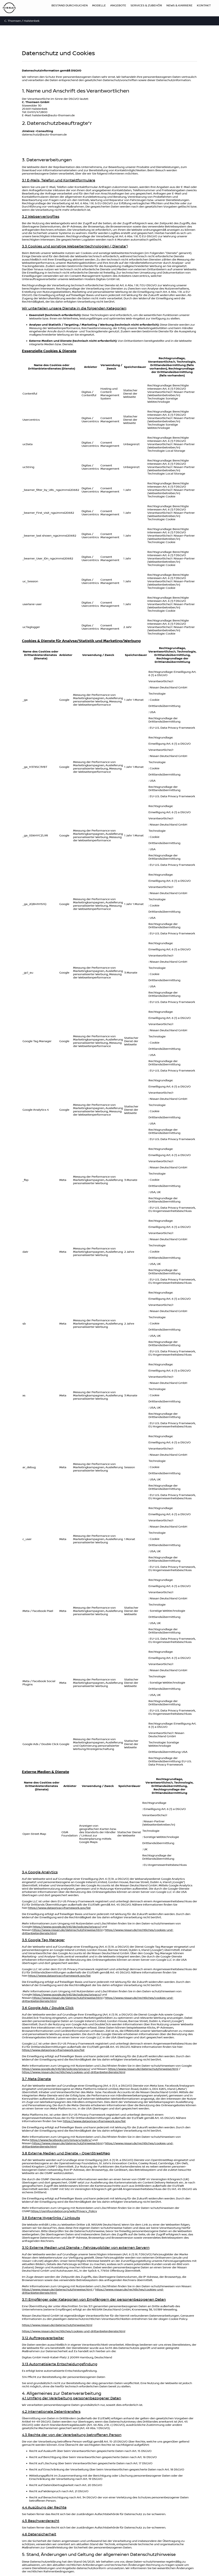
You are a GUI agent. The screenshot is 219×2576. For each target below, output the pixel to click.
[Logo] (9, 8)
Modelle (99, 5)
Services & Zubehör (146, 5)
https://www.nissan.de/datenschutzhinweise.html (57, 2289)
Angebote (118, 5)
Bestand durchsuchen (69, 5)
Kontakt (204, 5)
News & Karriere (179, 5)
